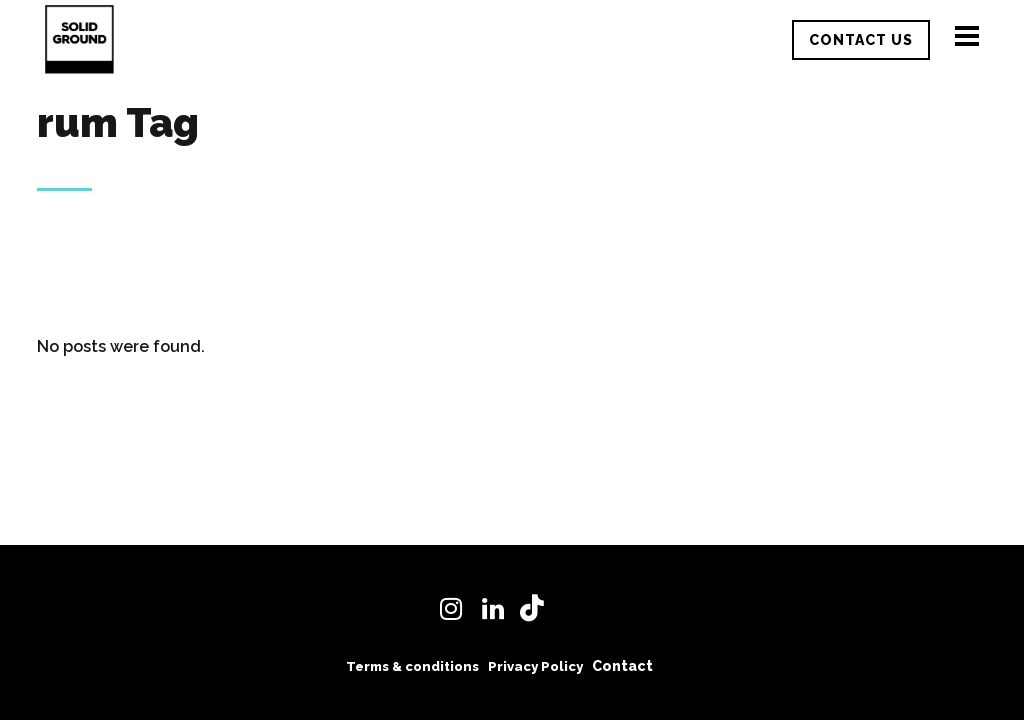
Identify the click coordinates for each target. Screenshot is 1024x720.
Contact (622, 666)
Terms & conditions (412, 666)
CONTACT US (861, 40)
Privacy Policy (535, 666)
